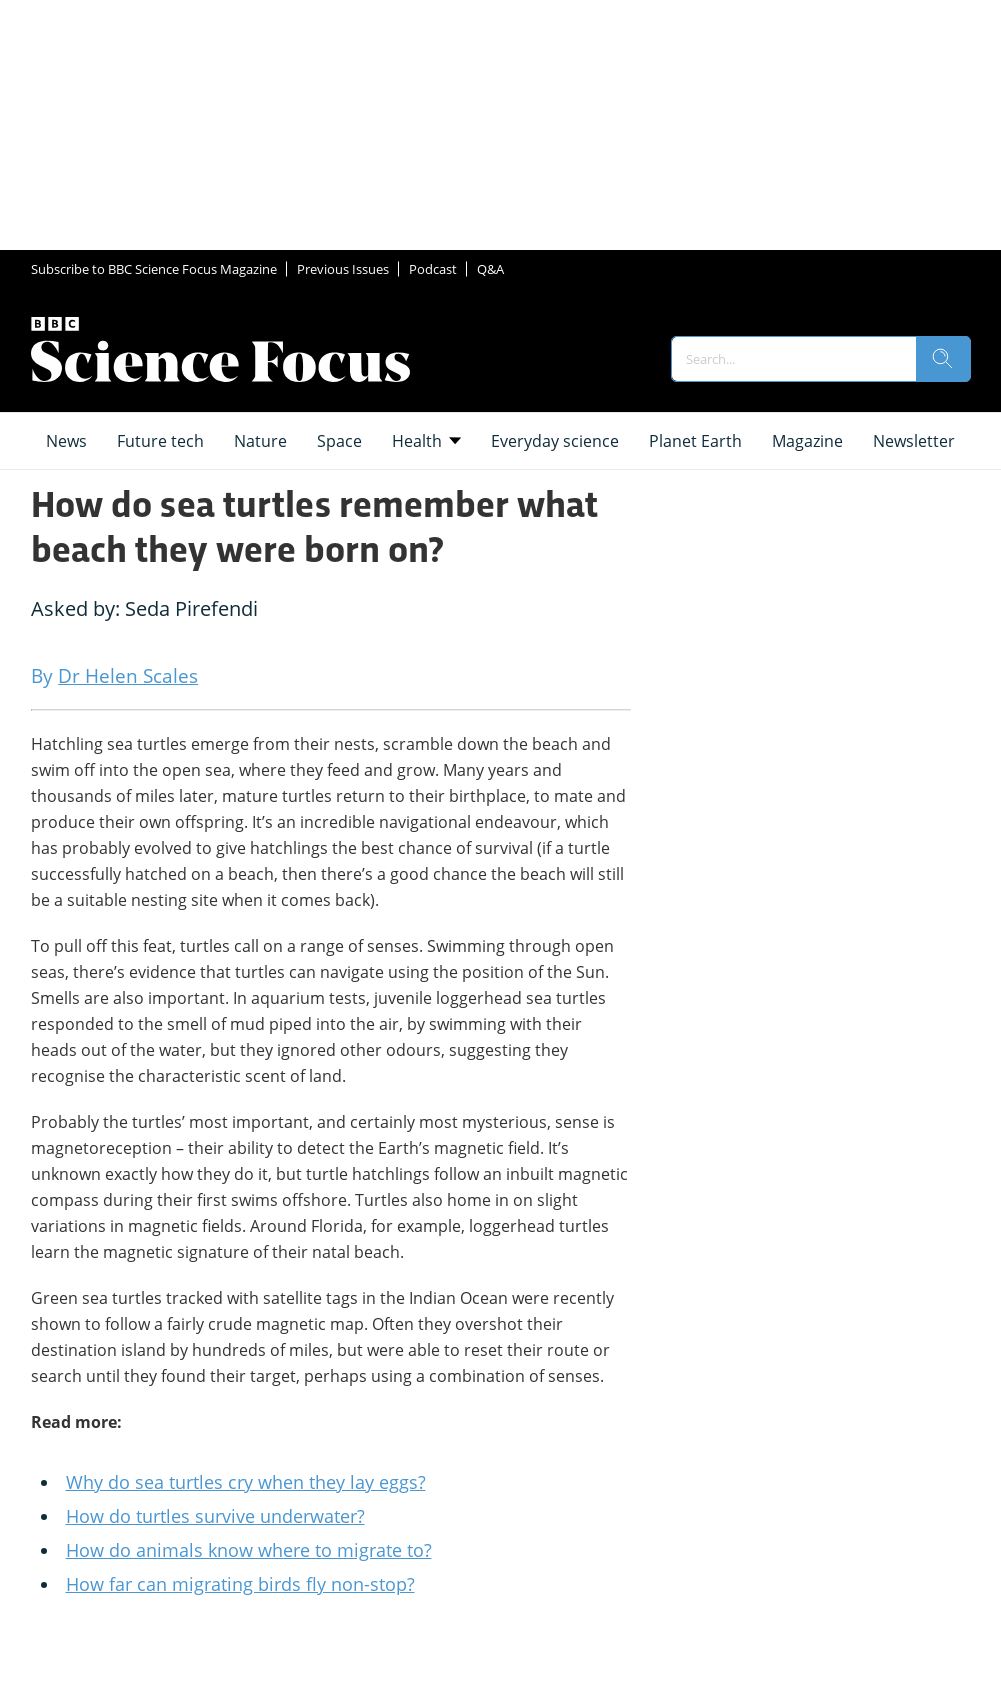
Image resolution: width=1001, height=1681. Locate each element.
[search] (943, 359)
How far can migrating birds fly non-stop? (240, 1584)
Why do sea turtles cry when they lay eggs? (246, 1482)
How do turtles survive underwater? (215, 1516)
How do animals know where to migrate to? (249, 1550)
